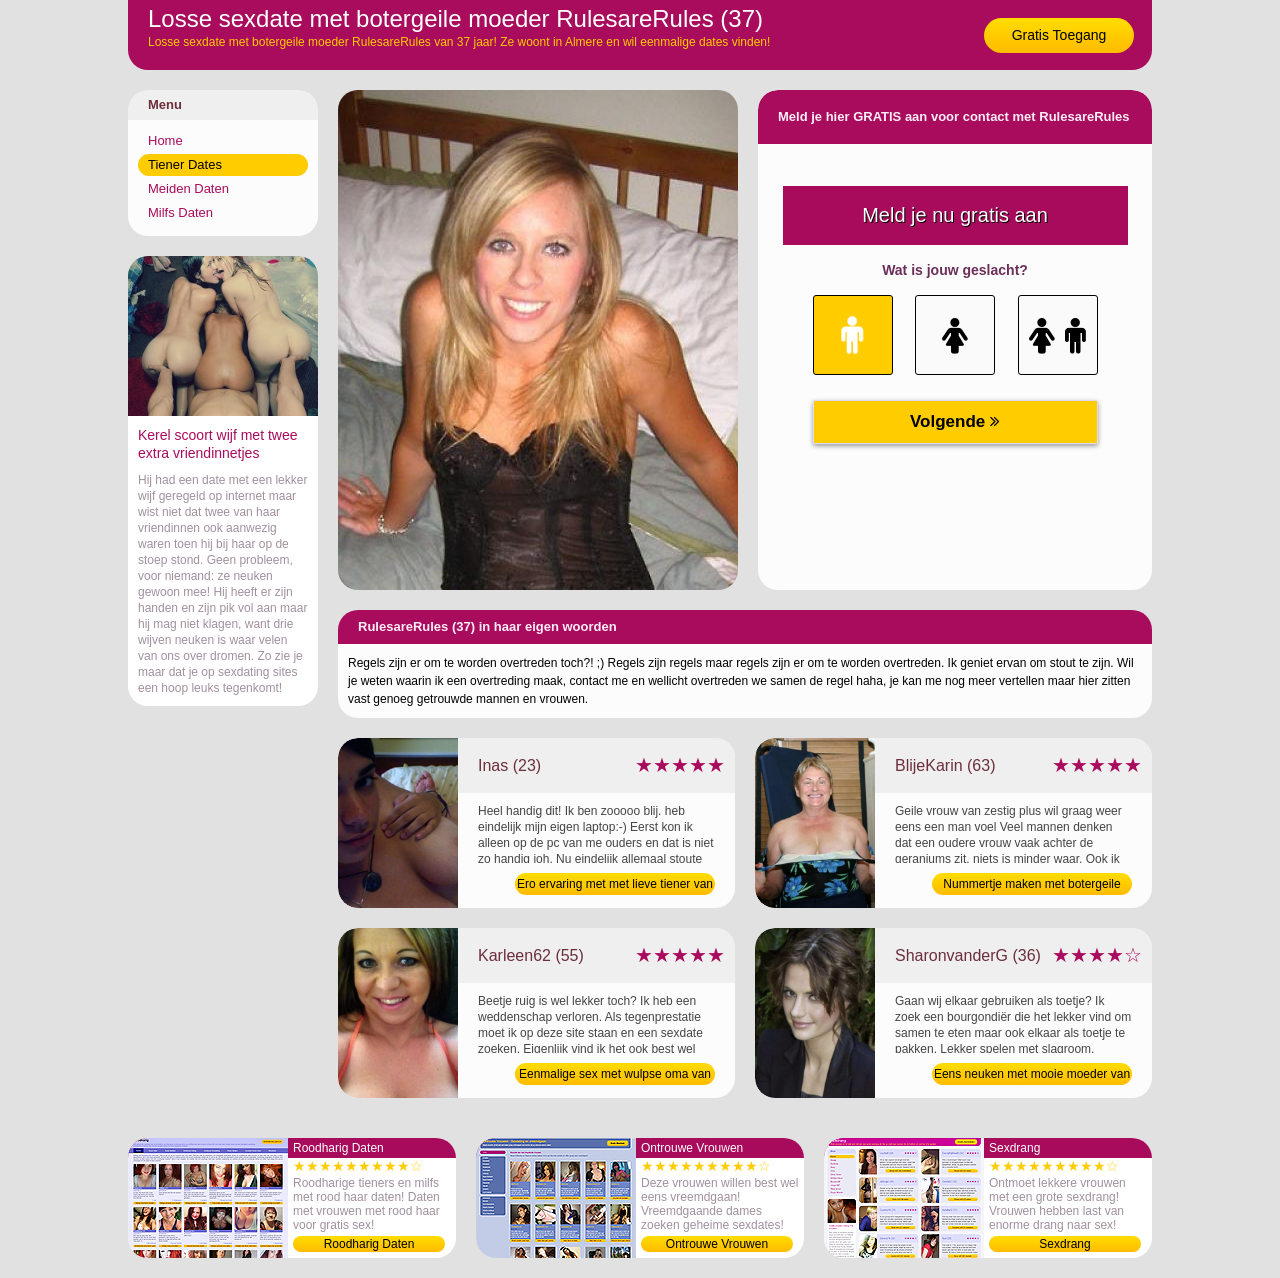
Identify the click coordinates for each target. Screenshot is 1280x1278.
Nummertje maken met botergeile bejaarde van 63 (1031, 886)
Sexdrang (1064, 1244)
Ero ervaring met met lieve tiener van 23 (615, 886)
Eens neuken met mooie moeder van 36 (1032, 1076)
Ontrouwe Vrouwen (717, 1244)
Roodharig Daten (369, 1244)
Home (165, 140)
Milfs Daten (180, 212)
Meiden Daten (188, 188)
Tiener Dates (185, 164)
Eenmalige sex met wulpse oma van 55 (615, 1076)
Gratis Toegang (1059, 35)
